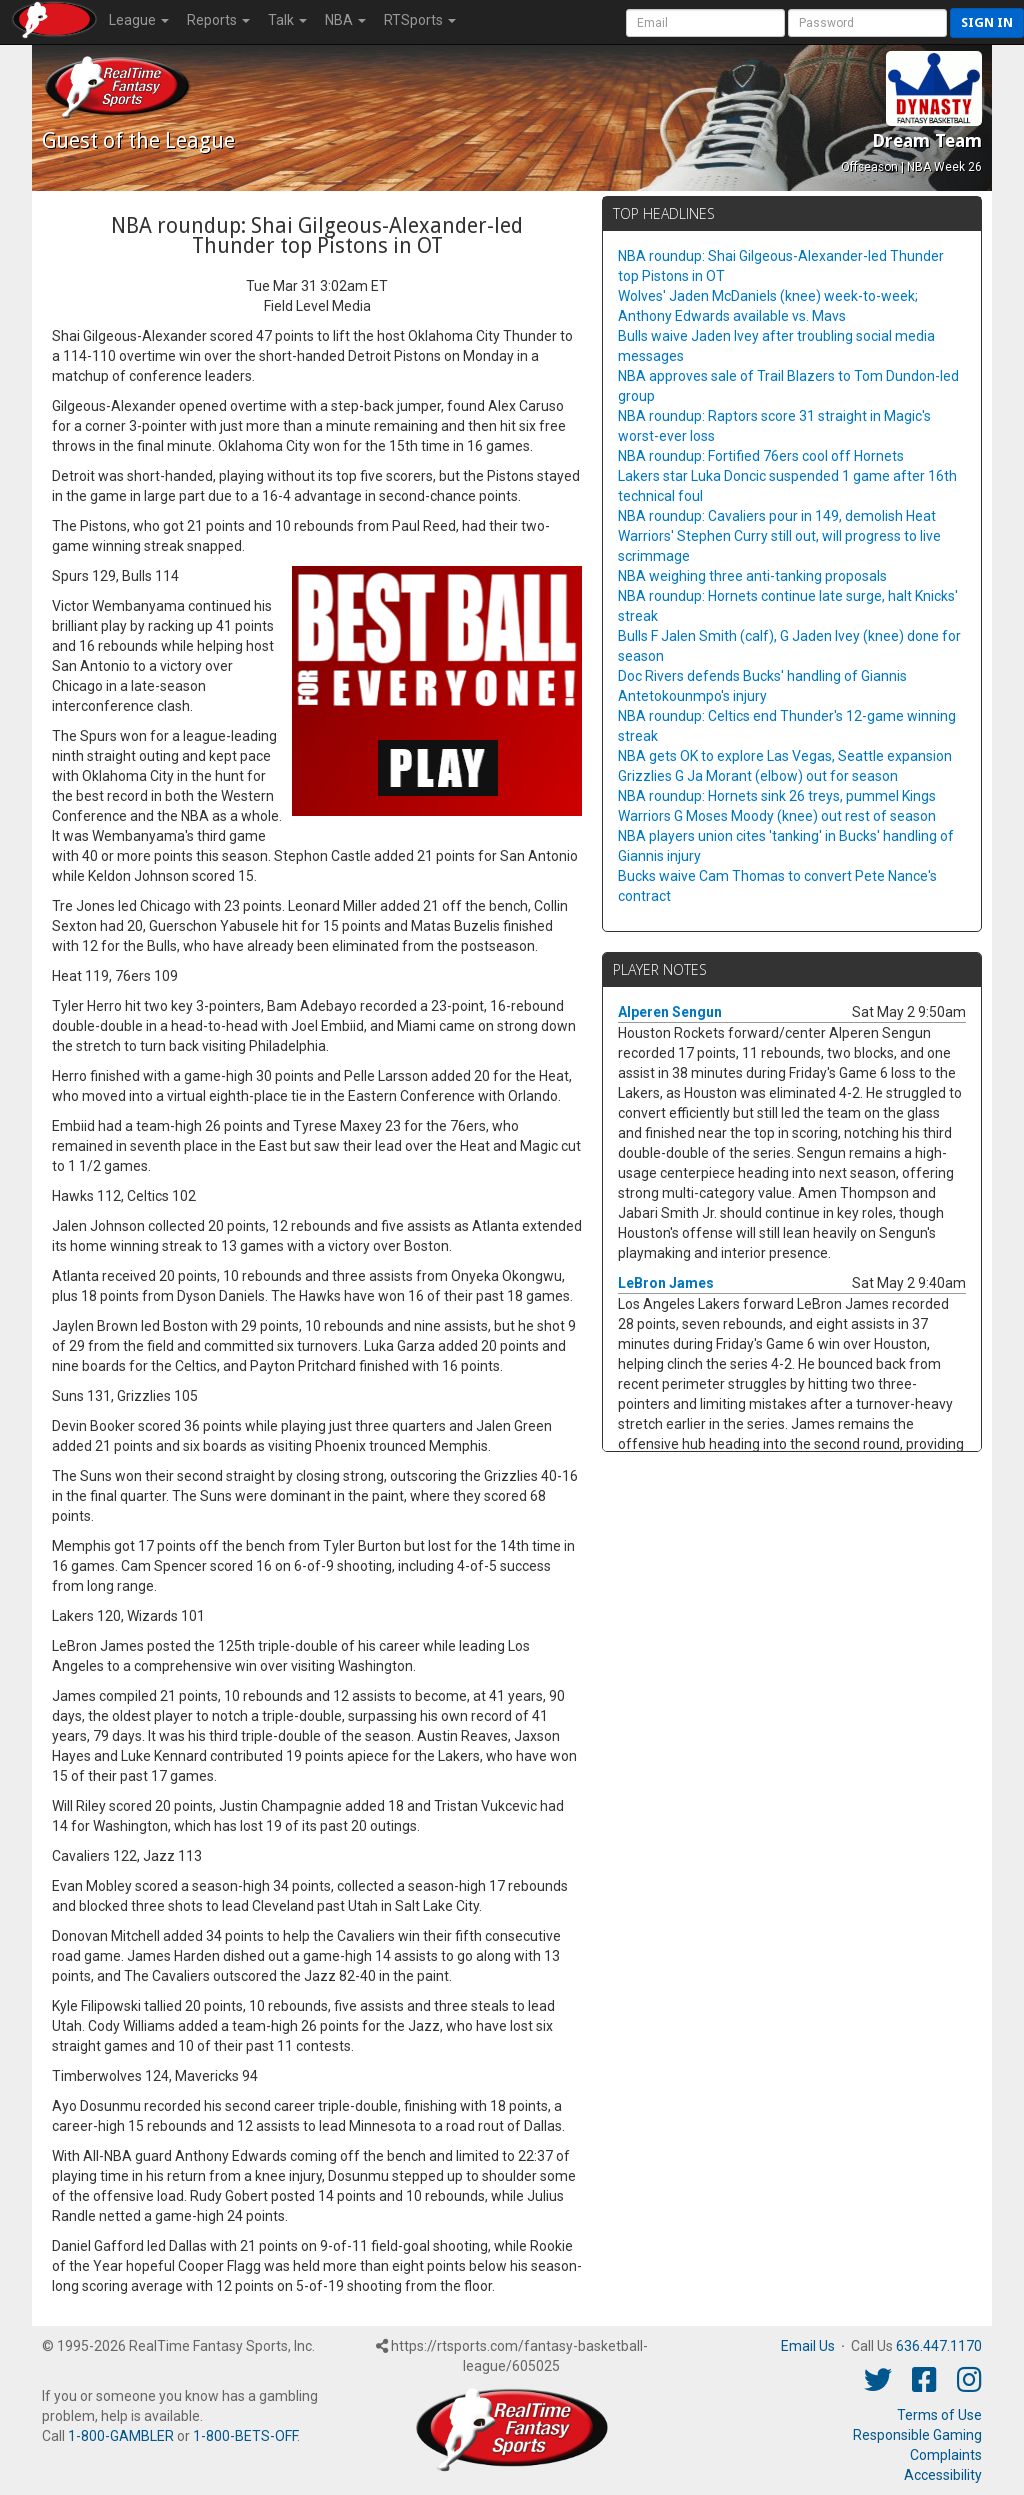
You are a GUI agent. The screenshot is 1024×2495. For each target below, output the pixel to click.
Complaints (946, 2455)
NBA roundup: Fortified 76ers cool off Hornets (761, 456)
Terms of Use (939, 2415)
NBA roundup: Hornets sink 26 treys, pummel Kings (777, 796)
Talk (287, 20)
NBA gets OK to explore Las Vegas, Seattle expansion (785, 756)
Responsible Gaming (917, 2435)
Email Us (808, 2346)
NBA (345, 20)
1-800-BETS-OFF (245, 2436)
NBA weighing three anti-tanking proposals (752, 576)
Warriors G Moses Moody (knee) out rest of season (777, 816)
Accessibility (943, 2475)
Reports (218, 20)
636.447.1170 (939, 2346)
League (139, 20)
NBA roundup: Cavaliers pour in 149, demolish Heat (777, 516)
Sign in (987, 22)
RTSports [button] (420, 20)
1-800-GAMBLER (121, 2436)
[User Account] (705, 23)
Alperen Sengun (670, 1012)
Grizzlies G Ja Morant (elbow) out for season (758, 776)
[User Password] (867, 23)
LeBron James (666, 1283)
